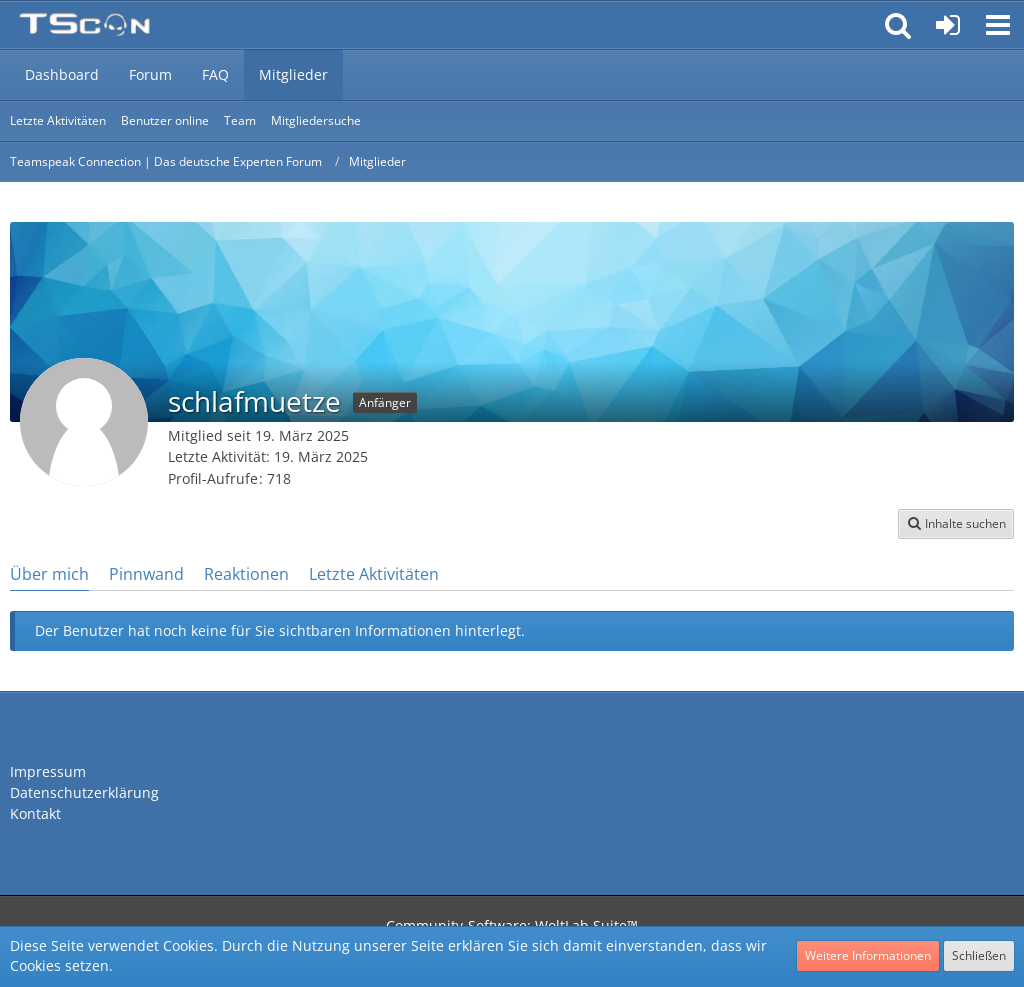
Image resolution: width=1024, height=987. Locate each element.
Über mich (49, 574)
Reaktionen (246, 574)
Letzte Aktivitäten (374, 574)
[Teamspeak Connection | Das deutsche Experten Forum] (84, 25)
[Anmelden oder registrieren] (948, 25)
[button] (998, 25)
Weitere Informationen (868, 955)
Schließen (979, 955)
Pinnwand (146, 574)
